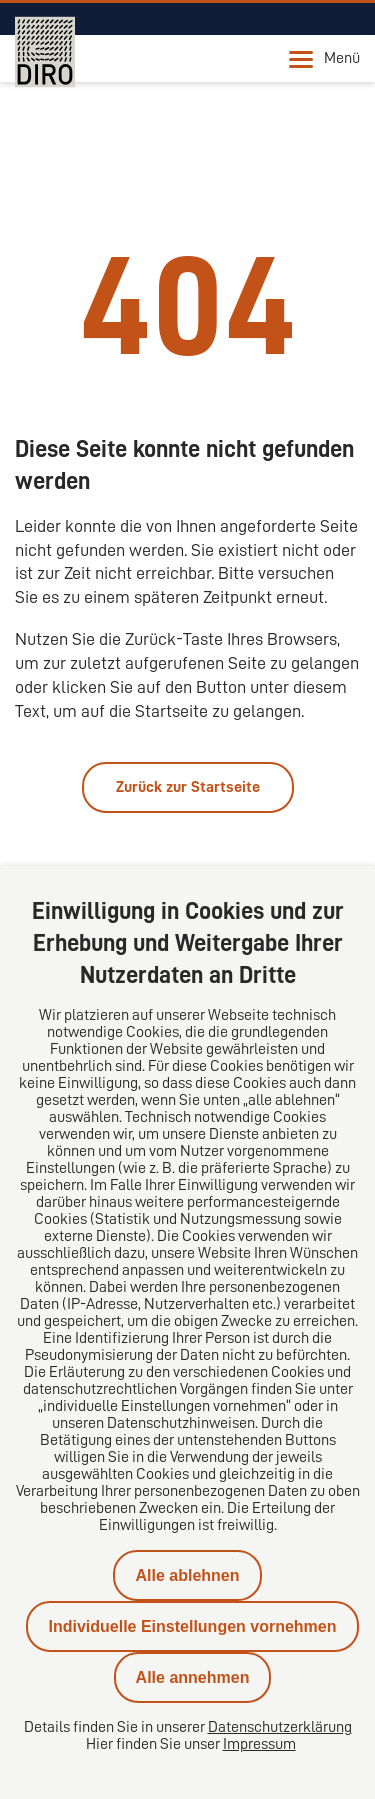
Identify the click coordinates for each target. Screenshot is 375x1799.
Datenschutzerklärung (280, 1727)
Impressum (259, 1744)
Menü (324, 59)
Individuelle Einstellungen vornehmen (192, 1626)
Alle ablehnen (187, 1575)
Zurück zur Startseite (188, 787)
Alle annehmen (193, 1677)
